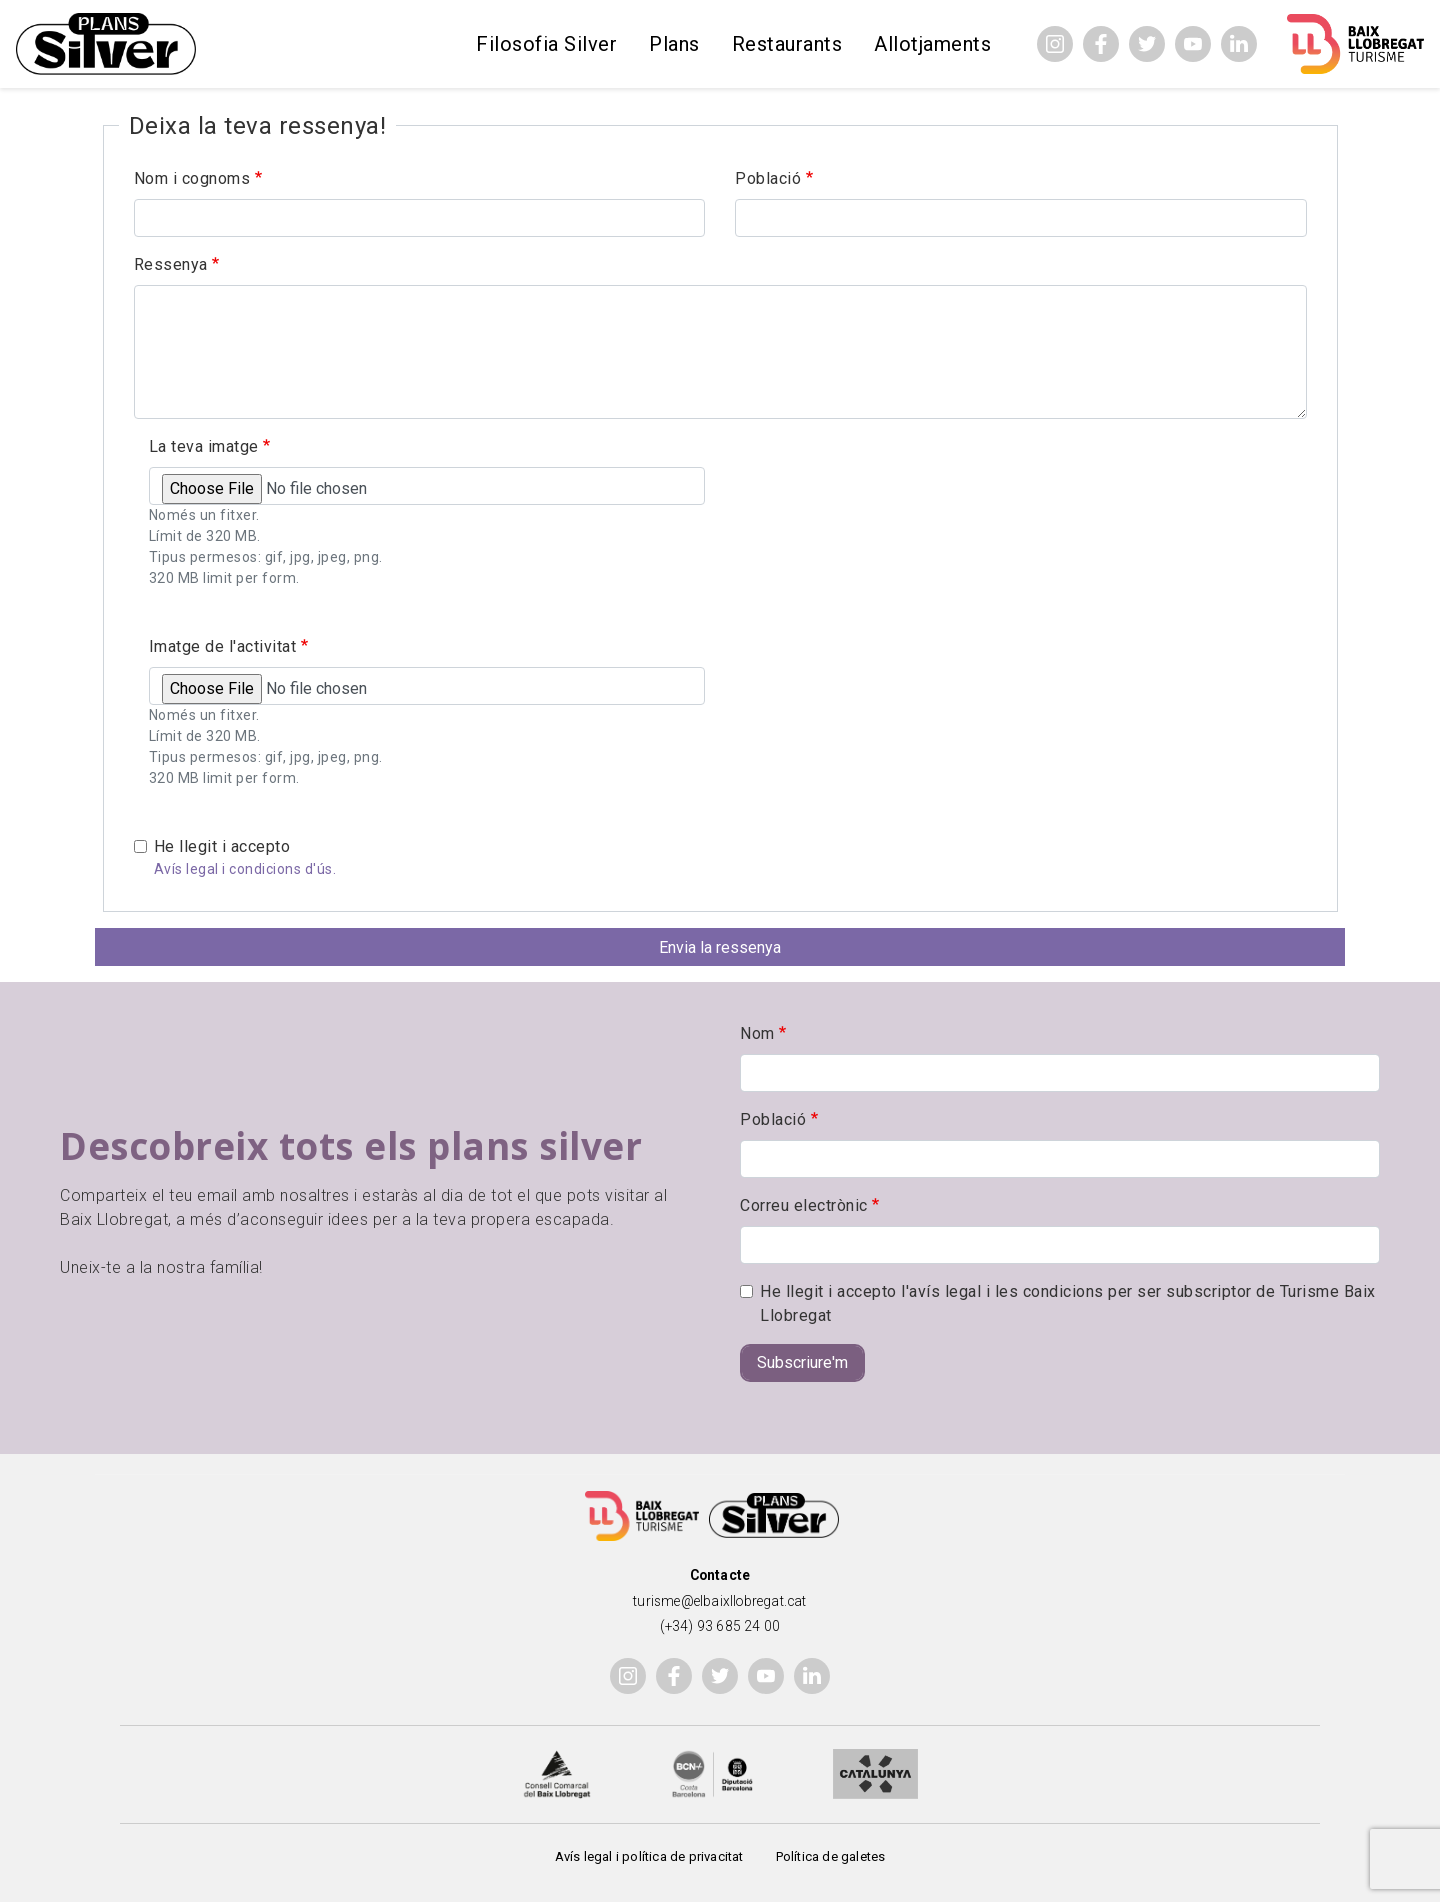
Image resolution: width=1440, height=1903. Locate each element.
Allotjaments (932, 44)
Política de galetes (831, 1856)
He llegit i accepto (222, 846)
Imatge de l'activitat (223, 646)
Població (768, 178)
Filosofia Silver (546, 44)
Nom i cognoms (192, 178)
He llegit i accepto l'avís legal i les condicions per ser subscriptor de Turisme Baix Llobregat (1068, 1303)
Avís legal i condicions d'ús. (245, 869)
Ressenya (171, 264)
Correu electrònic (804, 1205)
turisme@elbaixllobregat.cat (719, 1601)
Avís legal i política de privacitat (649, 1856)
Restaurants (787, 44)
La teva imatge (204, 446)
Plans (674, 44)
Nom (757, 1033)
